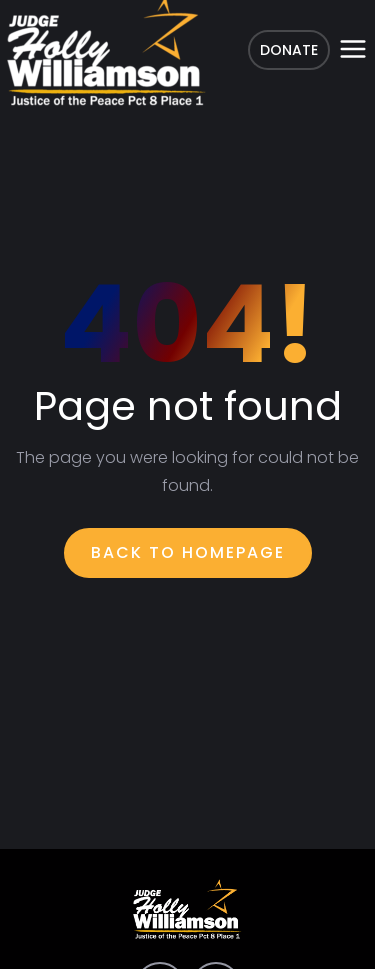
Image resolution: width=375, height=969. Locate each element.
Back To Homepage (188, 552)
